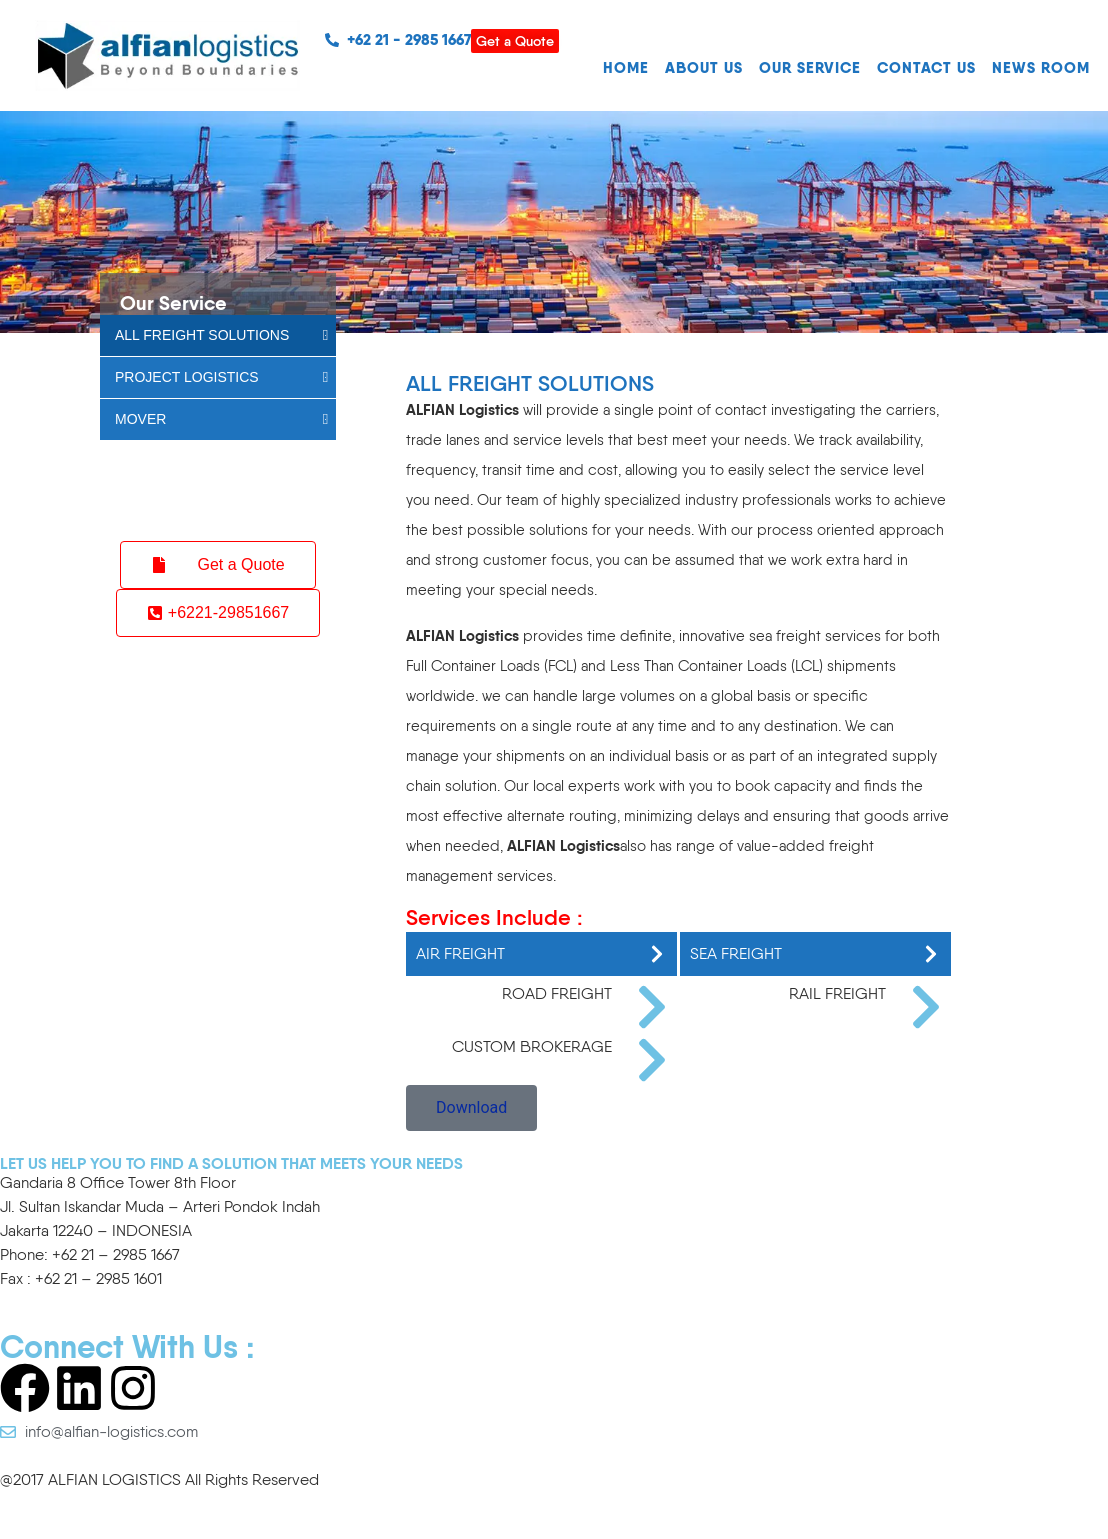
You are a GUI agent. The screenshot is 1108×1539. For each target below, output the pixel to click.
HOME (626, 67)
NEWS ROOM (1041, 67)
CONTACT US (926, 67)
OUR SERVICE (810, 67)
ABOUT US (704, 67)
